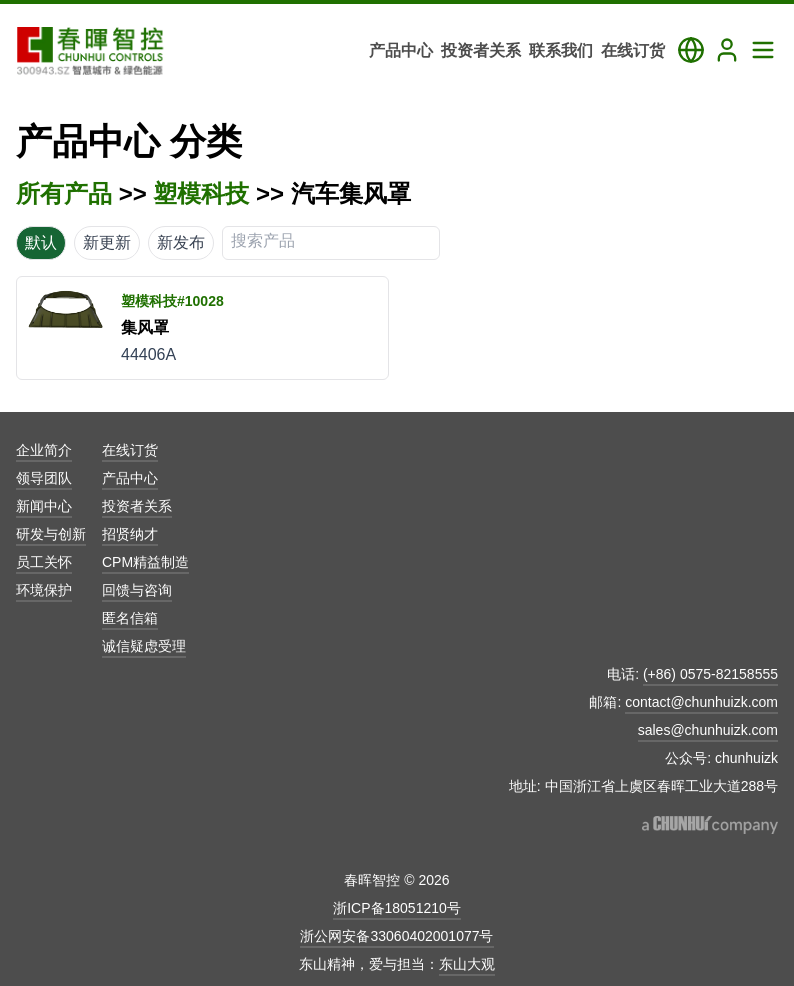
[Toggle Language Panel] (691, 50)
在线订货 (130, 450)
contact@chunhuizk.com (701, 702)
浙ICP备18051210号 (397, 908)
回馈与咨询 (137, 590)
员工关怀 (44, 562)
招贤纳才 (130, 534)
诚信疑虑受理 (144, 646)
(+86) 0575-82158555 (710, 674)
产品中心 (130, 478)
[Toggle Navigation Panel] (763, 50)
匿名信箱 (130, 618)
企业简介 (44, 450)
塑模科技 (201, 193)
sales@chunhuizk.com (708, 730)
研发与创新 (51, 534)
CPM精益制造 (145, 562)
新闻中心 (44, 506)
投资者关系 (137, 506)
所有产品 (64, 193)
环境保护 (44, 590)
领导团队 (44, 478)
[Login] (727, 50)
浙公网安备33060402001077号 (396, 936)
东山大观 (467, 964)
